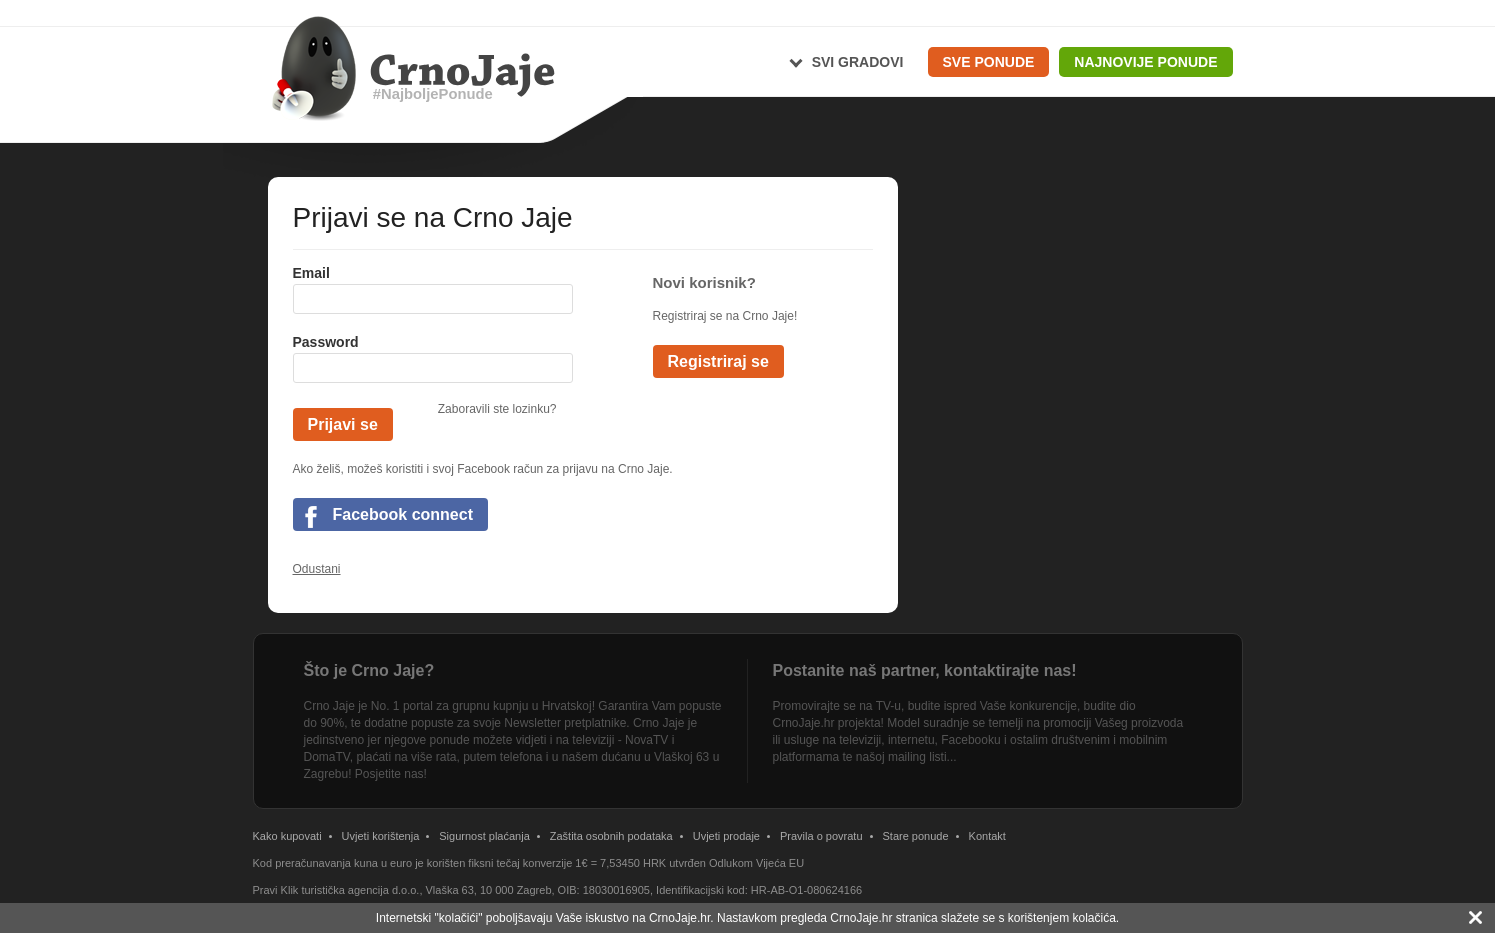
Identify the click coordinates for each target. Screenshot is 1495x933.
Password (326, 342)
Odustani (317, 569)
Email (311, 273)
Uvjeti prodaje (726, 836)
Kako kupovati (287, 836)
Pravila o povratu (821, 836)
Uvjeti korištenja (381, 836)
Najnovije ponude (1145, 62)
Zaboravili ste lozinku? (497, 409)
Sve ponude (989, 62)
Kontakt (987, 836)
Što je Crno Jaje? (369, 670)
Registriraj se (718, 361)
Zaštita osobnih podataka (611, 836)
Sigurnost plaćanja (484, 836)
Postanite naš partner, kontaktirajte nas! (925, 670)
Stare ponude (916, 836)
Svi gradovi (858, 62)
